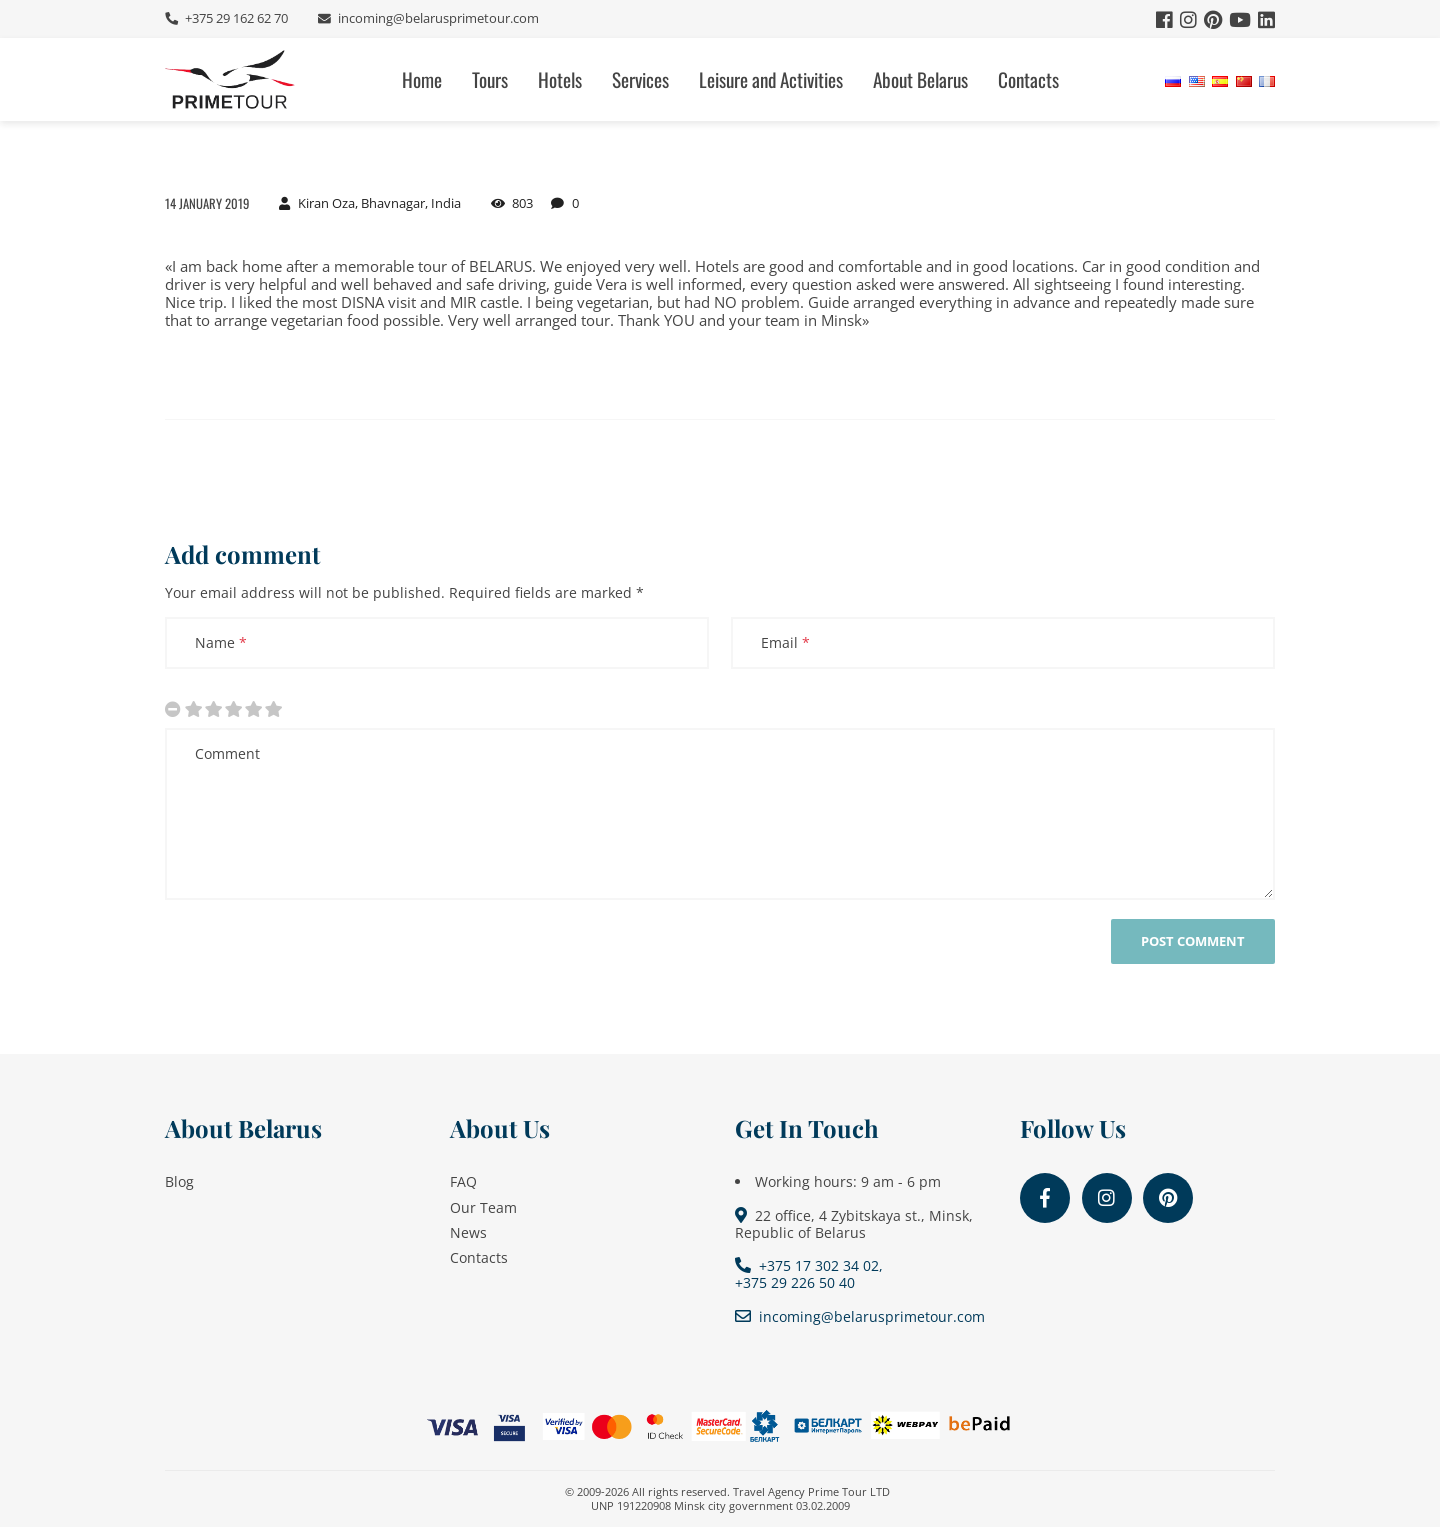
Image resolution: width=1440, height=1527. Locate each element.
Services (640, 79)
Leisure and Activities (771, 79)
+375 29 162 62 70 (235, 18)
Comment (227, 753)
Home (422, 79)
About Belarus (920, 79)
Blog (179, 1181)
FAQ (463, 1181)
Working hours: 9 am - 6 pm (848, 1181)
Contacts (1028, 79)
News (468, 1232)
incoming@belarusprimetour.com (437, 18)
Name (221, 642)
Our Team (483, 1207)
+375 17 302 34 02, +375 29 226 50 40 (809, 1274)
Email (785, 642)
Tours (490, 79)
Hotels (560, 79)
